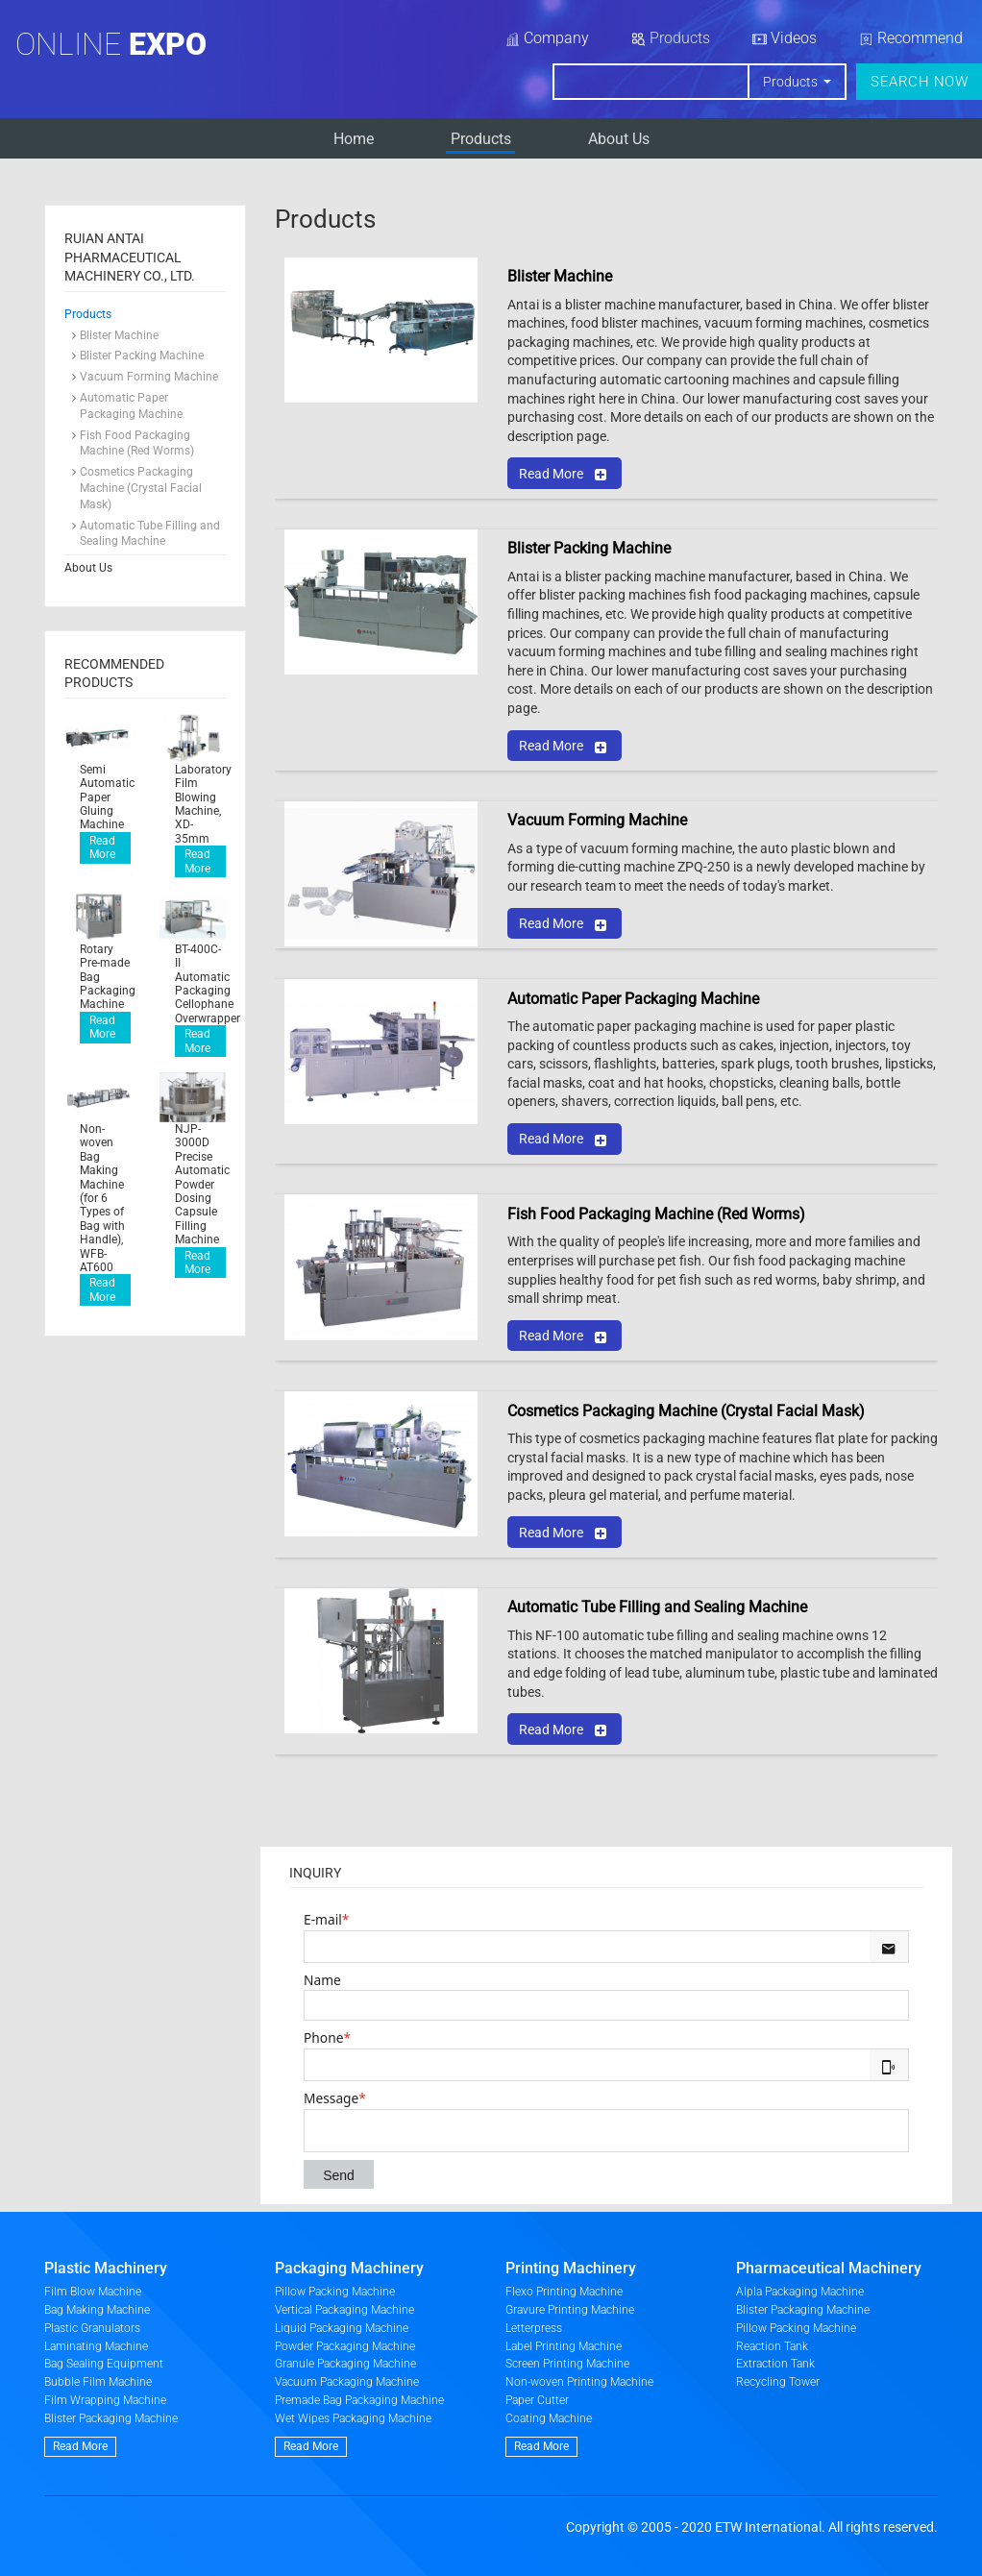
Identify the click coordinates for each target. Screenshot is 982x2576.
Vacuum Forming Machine (149, 376)
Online (111, 44)
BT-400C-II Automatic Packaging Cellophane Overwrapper (200, 984)
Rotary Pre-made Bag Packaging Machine (105, 977)
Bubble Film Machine (98, 2382)
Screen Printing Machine (567, 2363)
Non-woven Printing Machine (579, 2382)
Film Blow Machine (92, 2291)
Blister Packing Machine (142, 355)
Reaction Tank (772, 2346)
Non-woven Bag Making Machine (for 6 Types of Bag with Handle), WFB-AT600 (102, 1198)
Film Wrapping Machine (105, 2400)
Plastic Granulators (92, 2328)
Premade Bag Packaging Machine (359, 2400)
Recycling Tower (778, 2382)
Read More (102, 847)
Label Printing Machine (563, 2346)
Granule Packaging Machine (345, 2363)
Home (353, 139)
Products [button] (792, 81)
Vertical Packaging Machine (344, 2310)
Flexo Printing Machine (564, 2291)
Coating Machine (548, 2418)
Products (481, 139)
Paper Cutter (537, 2400)
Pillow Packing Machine (335, 2291)
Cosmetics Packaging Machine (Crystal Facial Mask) (141, 488)
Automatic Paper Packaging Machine (131, 406)
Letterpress (533, 2328)
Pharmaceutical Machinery (828, 2268)
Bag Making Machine (97, 2310)
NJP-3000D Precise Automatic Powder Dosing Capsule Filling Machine (200, 1184)
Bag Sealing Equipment (103, 2363)
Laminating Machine (96, 2346)
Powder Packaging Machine (345, 2346)
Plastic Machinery (105, 2268)
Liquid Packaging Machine (341, 2328)
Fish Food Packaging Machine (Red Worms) (137, 443)
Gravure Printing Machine (569, 2310)
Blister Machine (119, 335)
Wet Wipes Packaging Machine (353, 2418)
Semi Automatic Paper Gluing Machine (105, 797)
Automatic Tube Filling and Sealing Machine (150, 534)
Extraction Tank (775, 2363)
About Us (619, 139)
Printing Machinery (570, 2268)
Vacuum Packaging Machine (347, 2382)
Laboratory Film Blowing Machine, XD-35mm (200, 804)
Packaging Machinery (349, 2268)
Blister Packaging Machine (111, 2418)
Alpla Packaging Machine (800, 2291)
